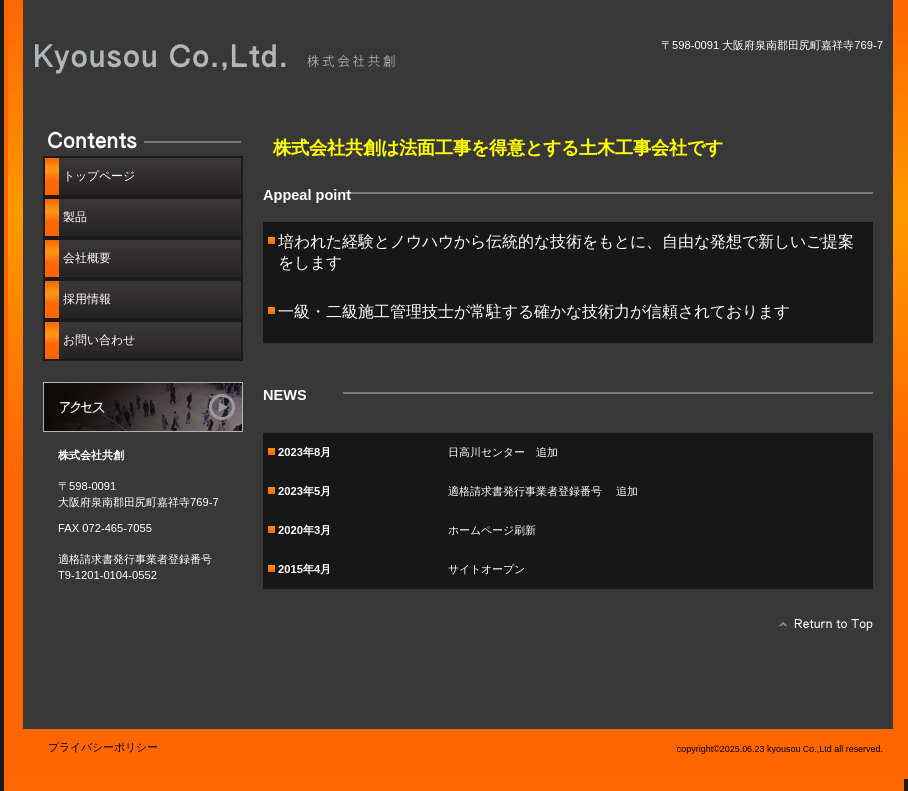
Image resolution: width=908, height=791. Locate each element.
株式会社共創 (258, 57)
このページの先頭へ (820, 629)
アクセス (143, 407)
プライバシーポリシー (103, 747)
